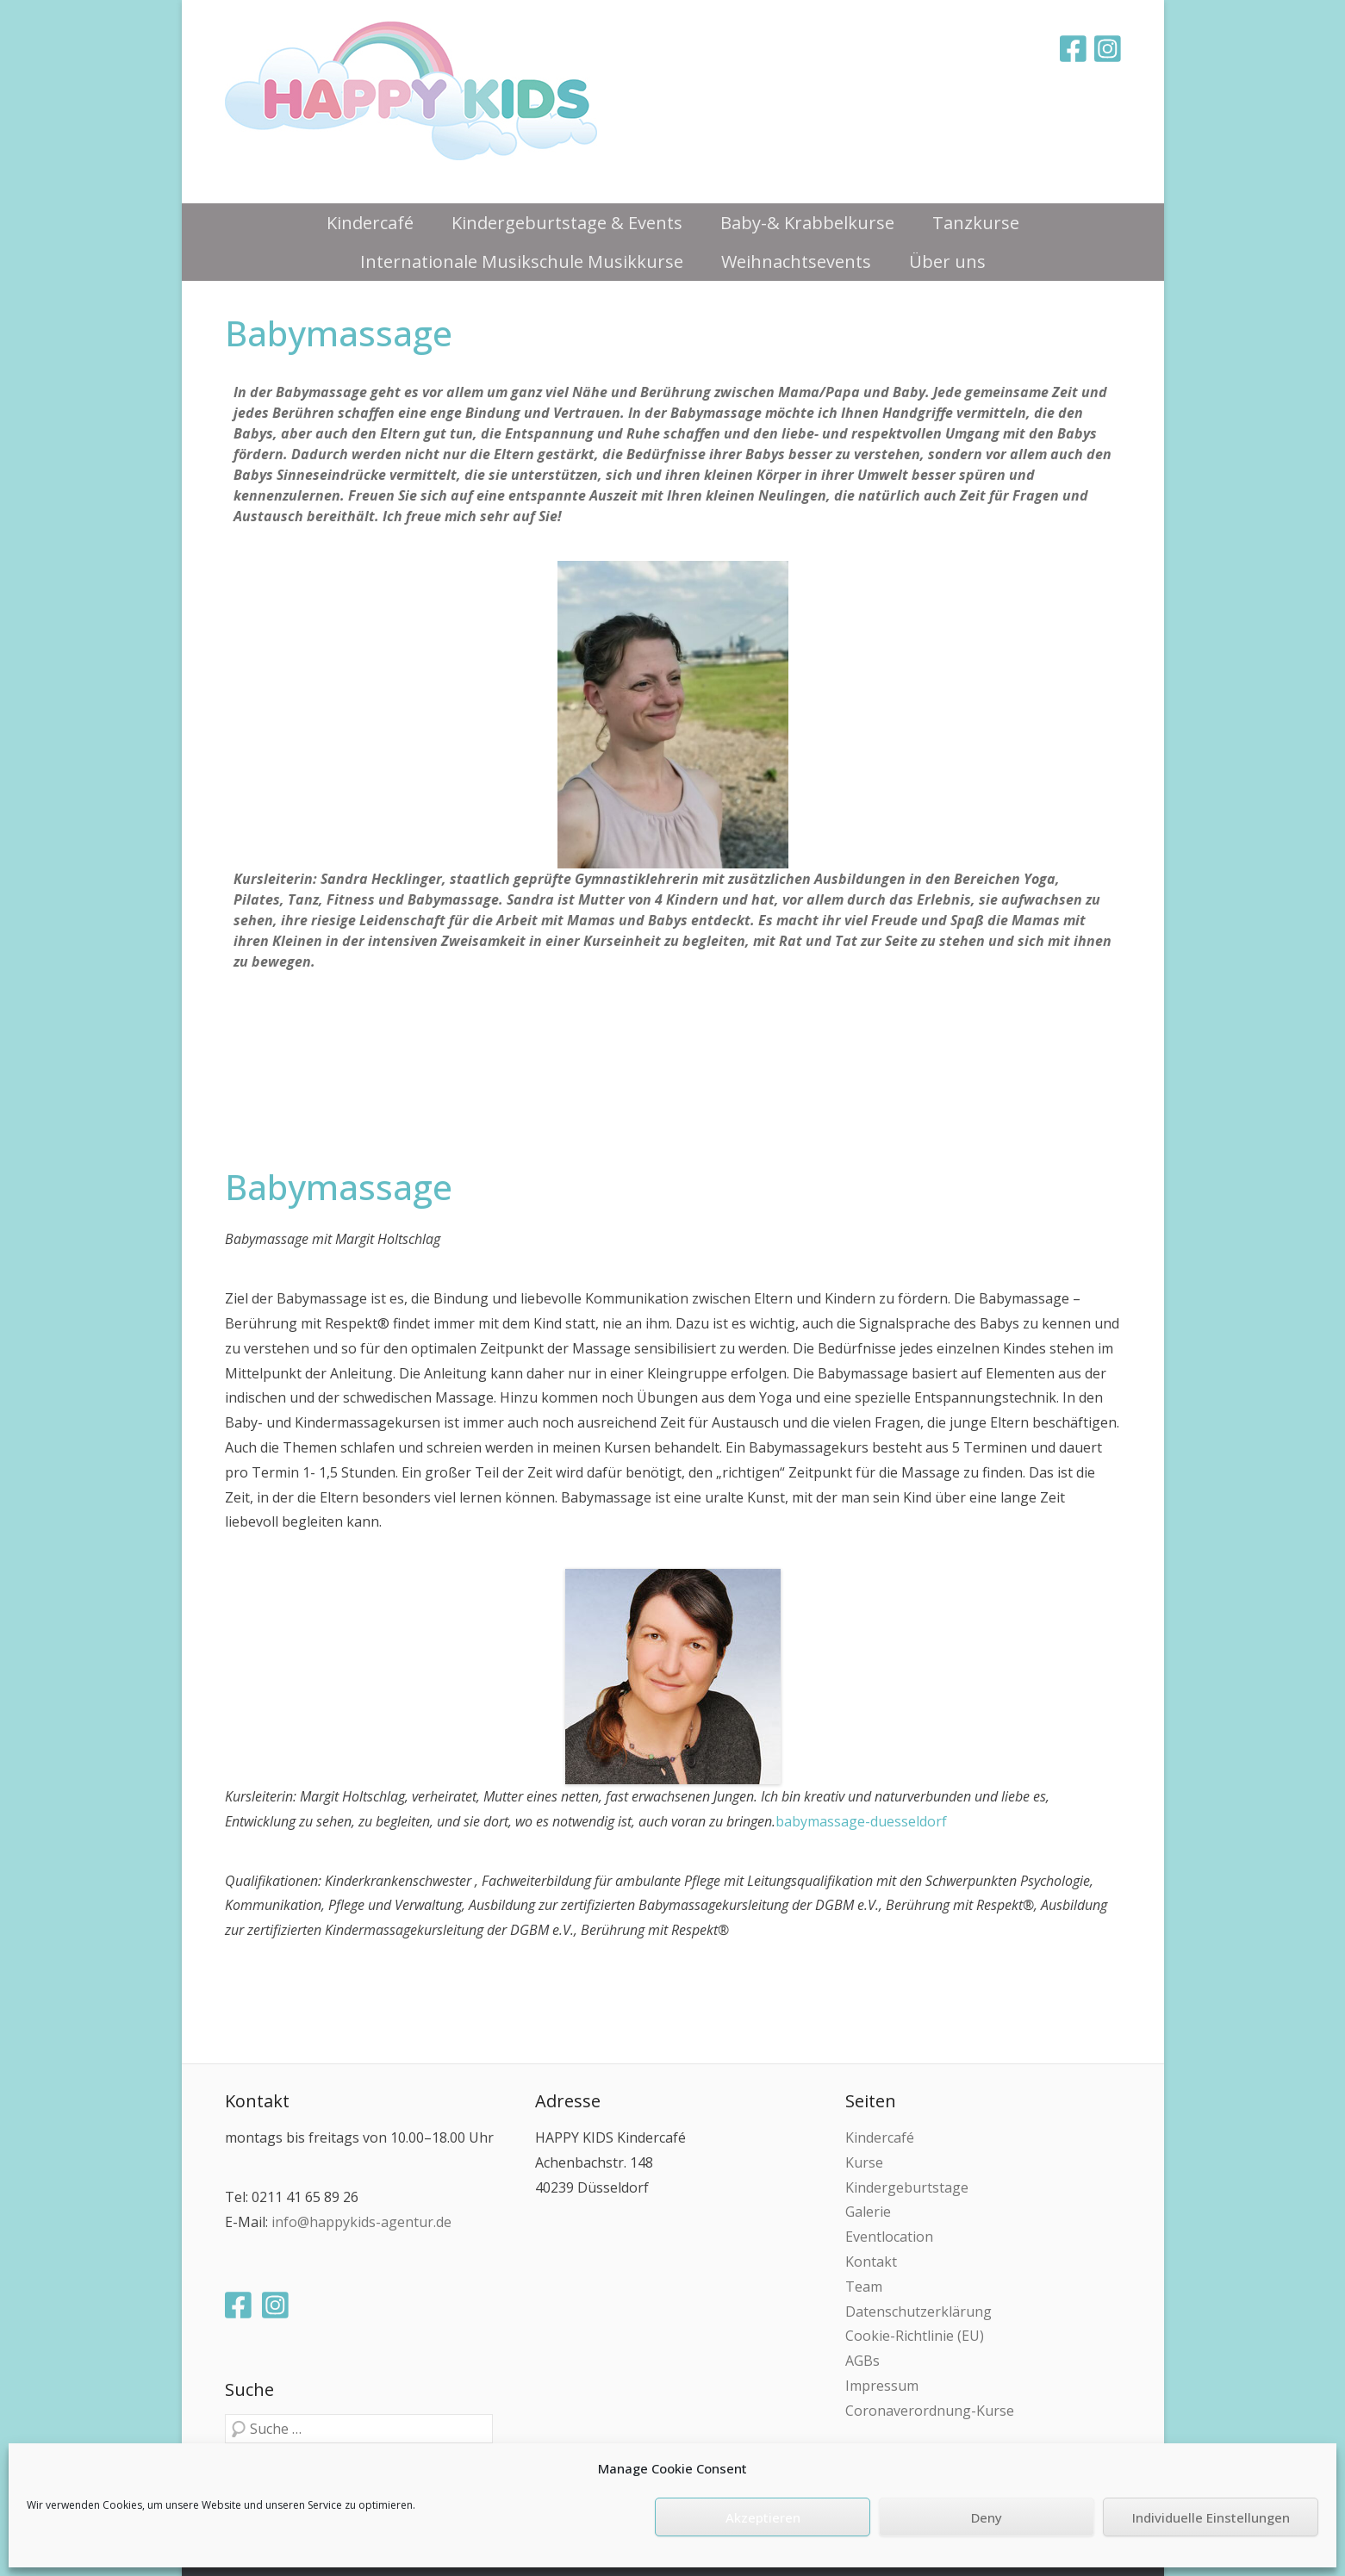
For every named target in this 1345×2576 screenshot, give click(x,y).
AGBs (862, 2360)
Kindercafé (370, 222)
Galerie (868, 2211)
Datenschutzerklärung (918, 2311)
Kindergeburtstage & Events (566, 222)
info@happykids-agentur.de (361, 2221)
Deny (986, 2517)
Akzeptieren (762, 2517)
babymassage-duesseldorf (861, 1821)
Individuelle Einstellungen (1211, 2517)
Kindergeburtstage (906, 2187)
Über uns (947, 261)
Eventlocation (889, 2236)
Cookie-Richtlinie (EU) (914, 2335)
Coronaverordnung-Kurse (929, 2410)
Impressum (881, 2385)
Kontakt (871, 2261)
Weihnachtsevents (796, 261)
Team (863, 2286)
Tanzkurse (975, 222)
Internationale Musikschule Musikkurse (521, 261)
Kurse (864, 2162)
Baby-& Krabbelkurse (807, 222)
